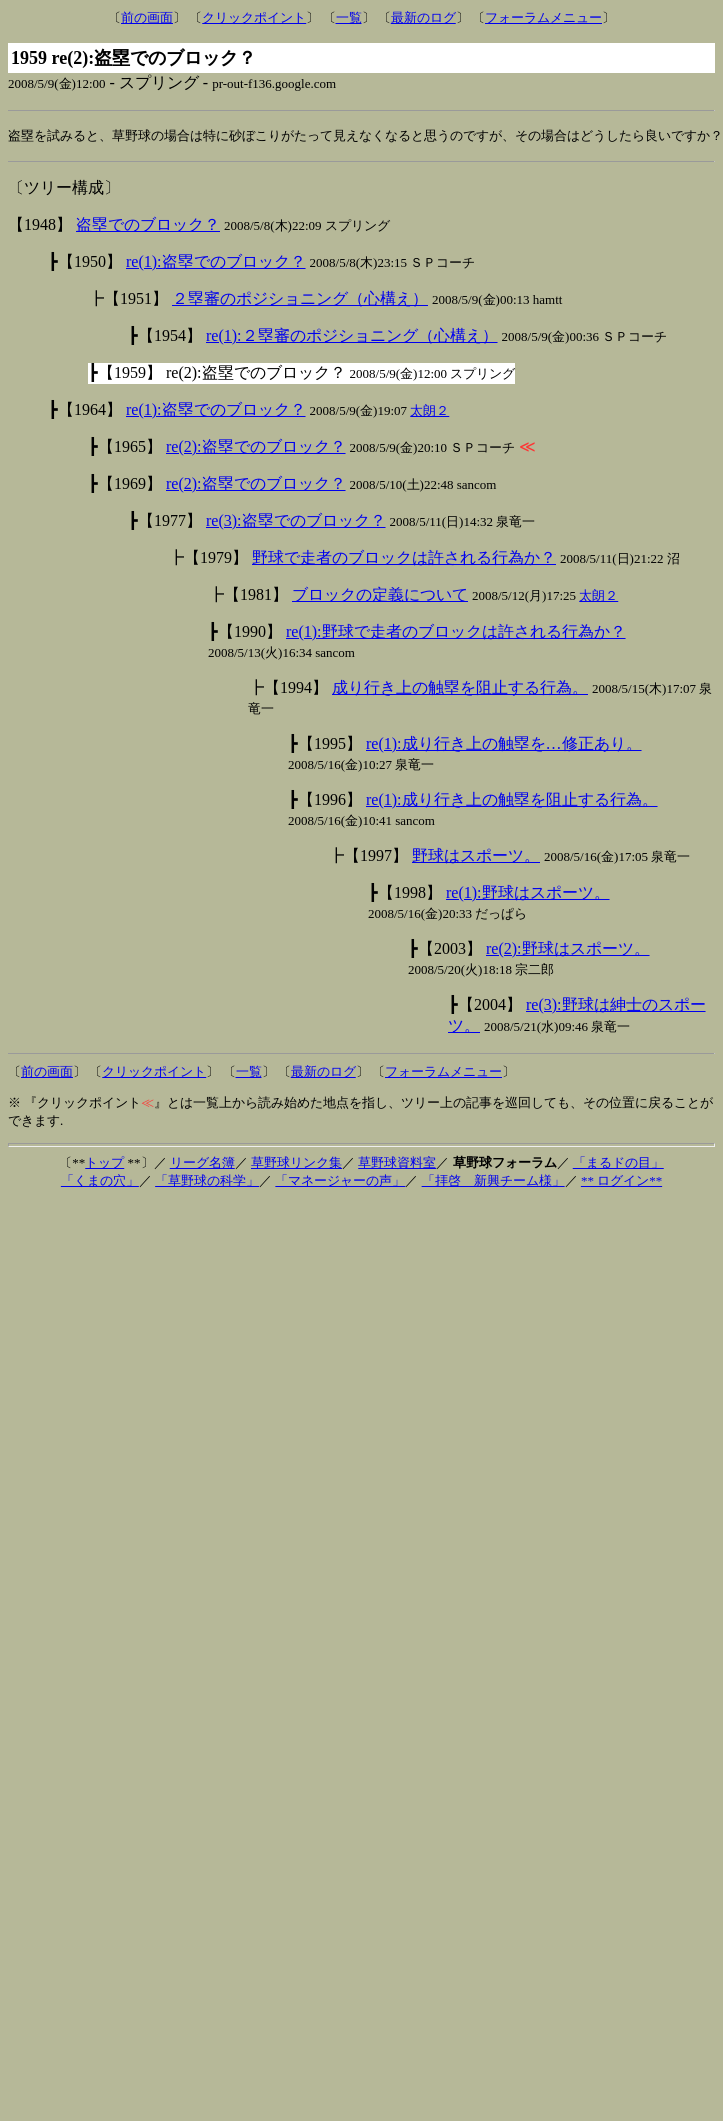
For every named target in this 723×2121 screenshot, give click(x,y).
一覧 (349, 17)
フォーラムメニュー (543, 17)
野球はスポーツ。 (476, 856)
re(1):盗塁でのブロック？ (216, 262)
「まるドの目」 (618, 1163)
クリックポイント (254, 17)
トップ (104, 1163)
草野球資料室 (397, 1163)
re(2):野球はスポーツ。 (568, 949)
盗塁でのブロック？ (148, 225)
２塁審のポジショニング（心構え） (300, 299)
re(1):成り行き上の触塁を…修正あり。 (504, 744)
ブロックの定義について (380, 595)
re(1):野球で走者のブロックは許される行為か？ (456, 632)
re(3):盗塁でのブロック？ (296, 521)
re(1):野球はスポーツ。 (528, 893)
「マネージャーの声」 (340, 1181)
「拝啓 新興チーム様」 (493, 1181)
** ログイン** (621, 1181)
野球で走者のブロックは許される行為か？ (404, 558)
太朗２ (429, 411)
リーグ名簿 (202, 1163)
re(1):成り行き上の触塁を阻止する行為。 (512, 800)
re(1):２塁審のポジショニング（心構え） (352, 336)
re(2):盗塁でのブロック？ (256, 447)
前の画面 (147, 17)
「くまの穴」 (100, 1181)
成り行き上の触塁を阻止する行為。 (460, 688)
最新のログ (423, 17)
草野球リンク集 (296, 1163)
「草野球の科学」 (207, 1181)
